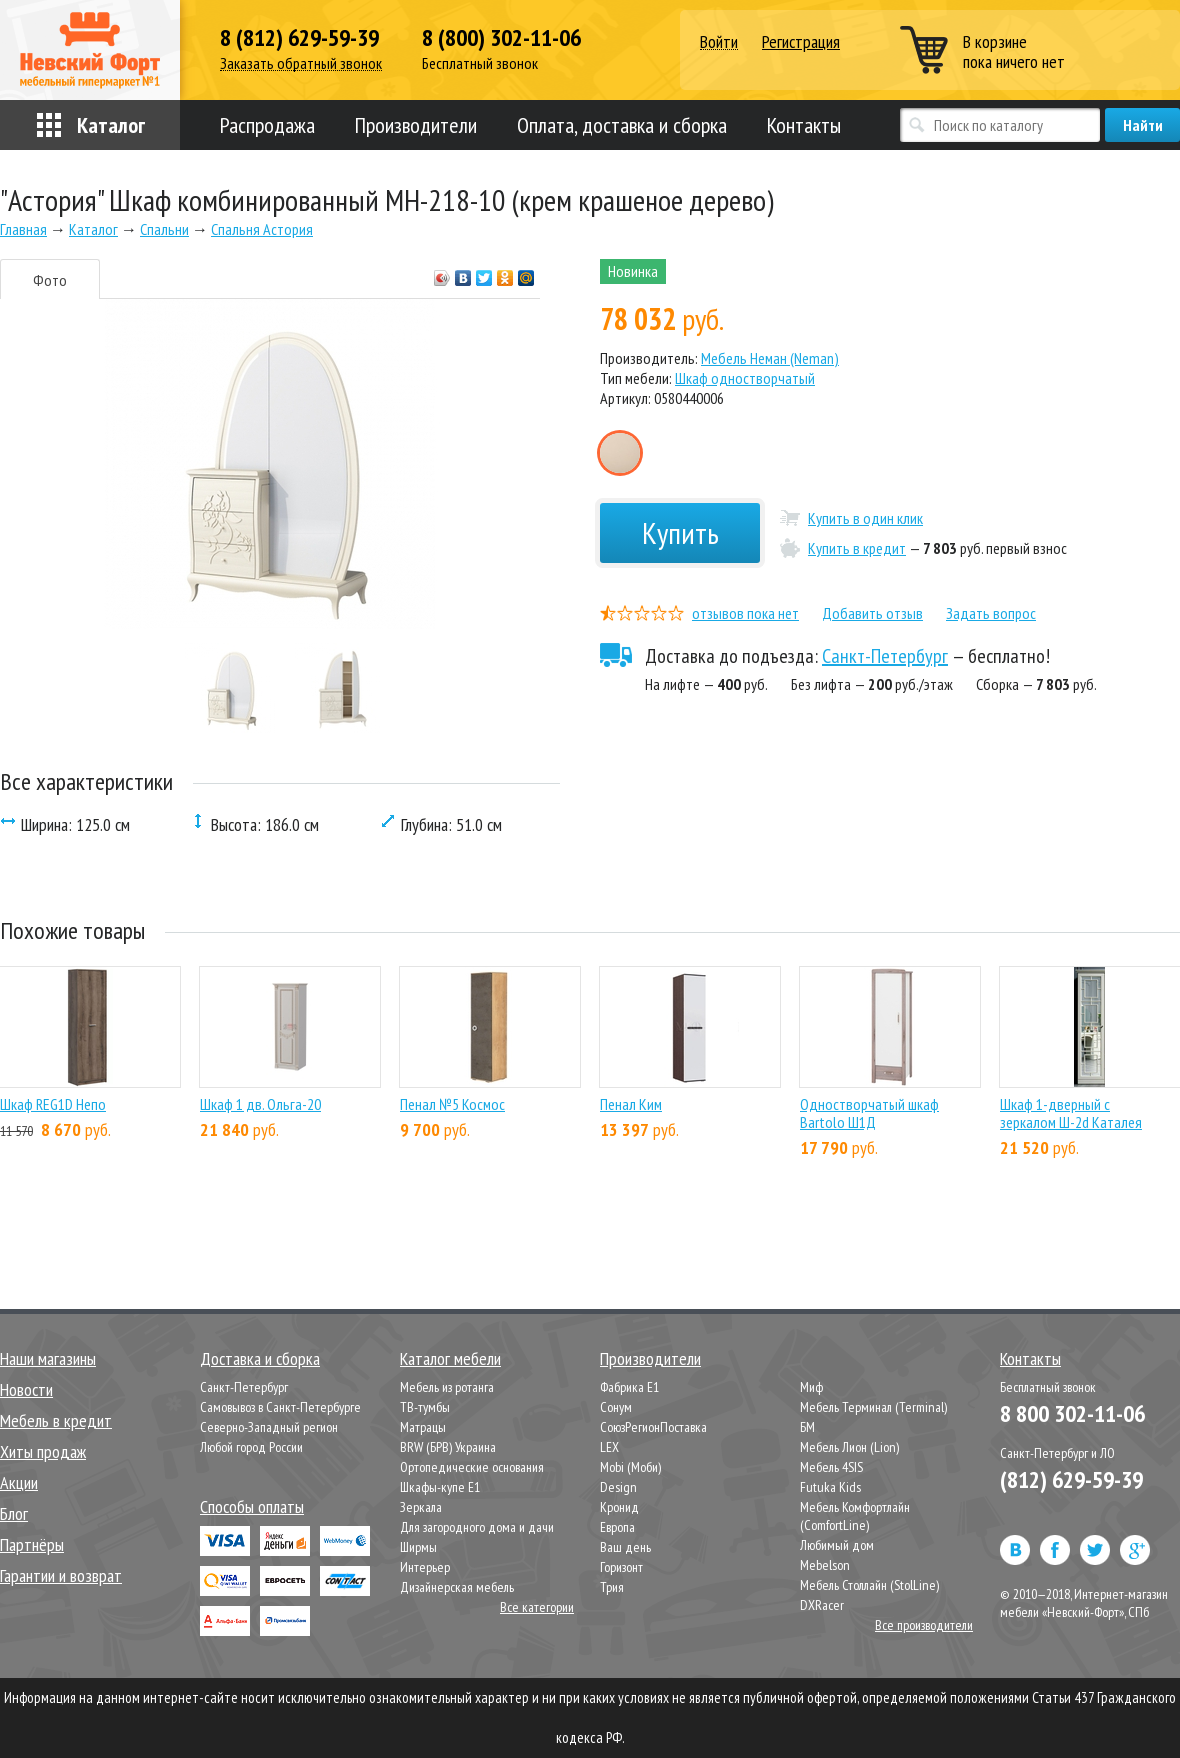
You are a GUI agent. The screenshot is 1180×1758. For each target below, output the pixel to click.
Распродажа (267, 125)
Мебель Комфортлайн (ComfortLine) (855, 1516)
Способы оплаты (252, 1506)
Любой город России (251, 1447)
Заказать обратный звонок (301, 63)
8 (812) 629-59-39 (299, 38)
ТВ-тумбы (425, 1407)
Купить (680, 532)
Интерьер (425, 1567)
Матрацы (423, 1427)
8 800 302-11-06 (1072, 1413)
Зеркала (421, 1507)
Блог (14, 1513)
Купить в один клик (865, 518)
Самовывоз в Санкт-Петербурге (280, 1407)
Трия (612, 1587)
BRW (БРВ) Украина (448, 1447)
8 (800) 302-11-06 (501, 38)
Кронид (619, 1507)
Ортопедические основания (472, 1467)
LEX (609, 1447)
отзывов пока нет (745, 613)
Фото (50, 280)
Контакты (804, 125)
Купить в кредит (857, 548)
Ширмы (418, 1547)
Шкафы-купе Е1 (440, 1487)
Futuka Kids (830, 1487)
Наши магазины (48, 1358)
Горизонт (621, 1567)
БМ (807, 1427)
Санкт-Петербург (885, 656)
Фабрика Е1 (629, 1387)
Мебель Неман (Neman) (770, 358)
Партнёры (32, 1544)
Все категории (537, 1607)
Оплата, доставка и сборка (622, 125)
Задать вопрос (991, 613)
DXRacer (822, 1605)
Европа (617, 1527)
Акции (19, 1482)
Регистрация (801, 41)
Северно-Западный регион (269, 1427)
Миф (811, 1387)
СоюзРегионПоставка (653, 1427)
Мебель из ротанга (447, 1387)
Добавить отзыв (872, 613)
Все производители (924, 1625)
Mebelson (825, 1565)
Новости (26, 1389)
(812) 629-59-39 (1071, 1479)
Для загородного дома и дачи (477, 1527)
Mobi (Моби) (630, 1467)
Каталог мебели (450, 1358)
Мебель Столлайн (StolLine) (869, 1585)
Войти (719, 42)
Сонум (616, 1407)
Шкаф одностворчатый (745, 378)
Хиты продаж (43, 1451)
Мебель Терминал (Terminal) (873, 1407)
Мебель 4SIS (831, 1467)
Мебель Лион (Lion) (849, 1447)
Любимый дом (837, 1545)
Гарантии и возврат (61, 1575)
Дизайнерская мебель (457, 1587)
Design (618, 1487)
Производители (416, 125)
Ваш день (625, 1547)
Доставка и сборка (260, 1358)
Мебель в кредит (56, 1420)
